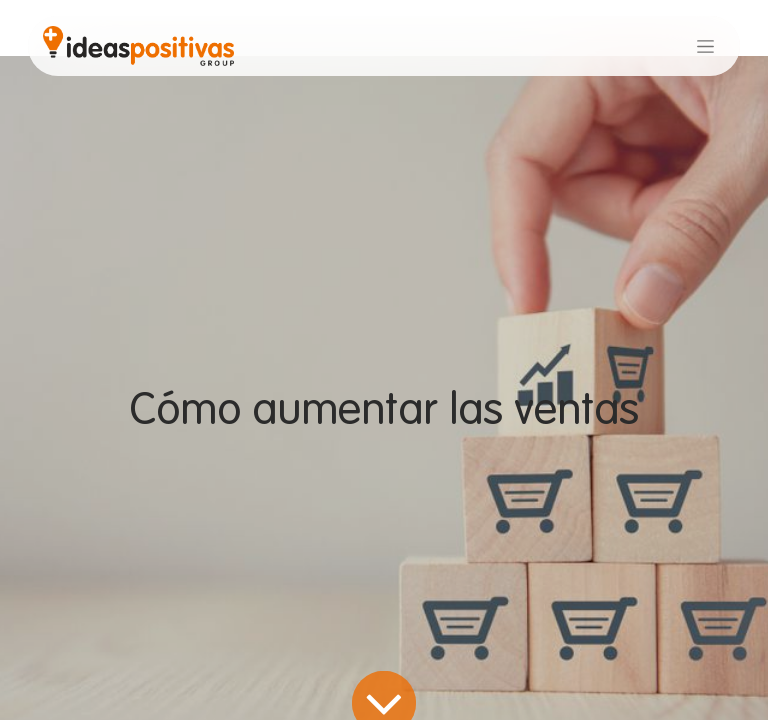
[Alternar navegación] (705, 46)
